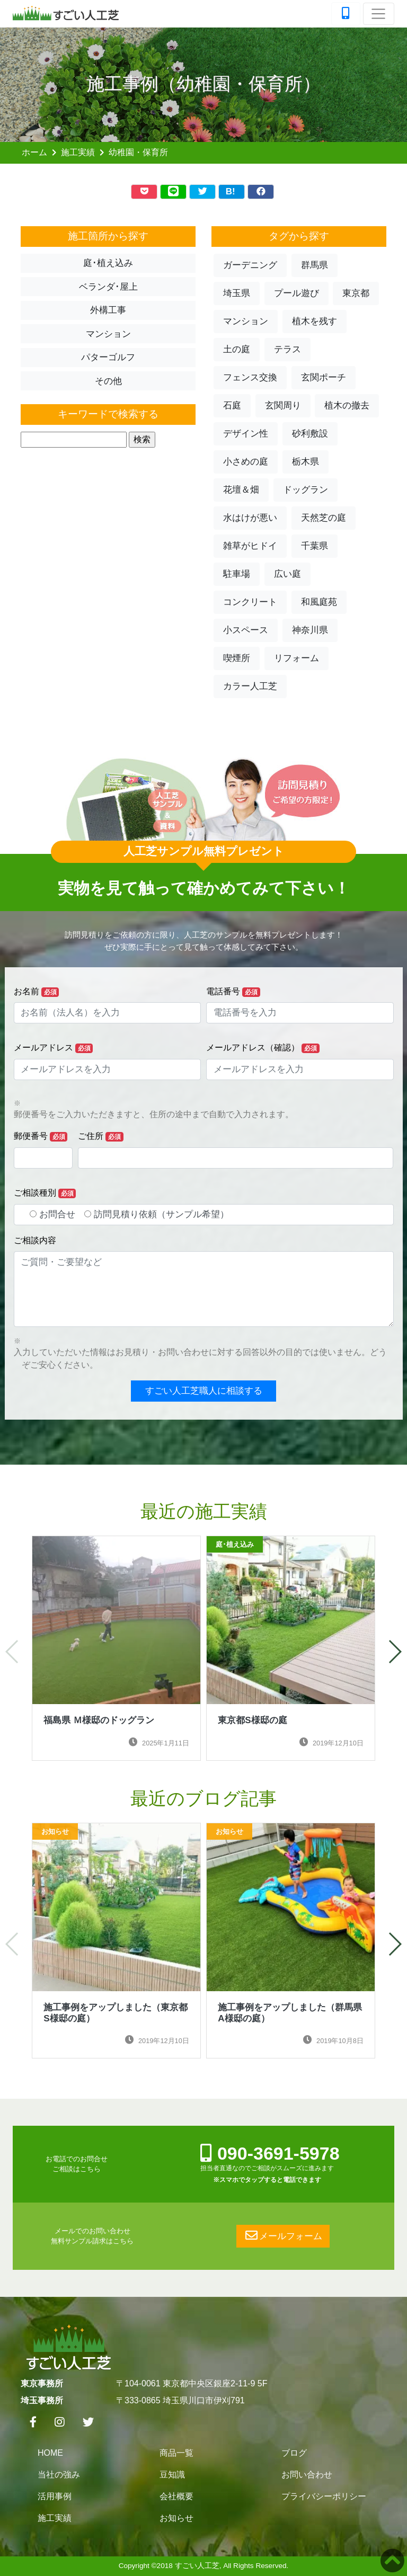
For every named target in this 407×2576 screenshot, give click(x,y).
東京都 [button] (355, 293)
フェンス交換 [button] (250, 377)
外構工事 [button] (108, 310)
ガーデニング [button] (250, 265)
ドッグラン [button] (305, 490)
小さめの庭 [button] (245, 462)
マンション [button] (108, 334)
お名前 (36, 992)
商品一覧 (176, 2452)
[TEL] (346, 14)
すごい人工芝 (197, 2566)
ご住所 (100, 1136)
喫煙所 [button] (236, 658)
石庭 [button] (232, 405)
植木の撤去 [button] (346, 405)
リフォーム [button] (296, 658)
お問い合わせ (306, 2474)
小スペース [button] (245, 630)
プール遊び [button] (296, 293)
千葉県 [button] (314, 546)
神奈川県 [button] (310, 630)
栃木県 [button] (305, 462)
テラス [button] (287, 349)
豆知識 (172, 2474)
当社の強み (59, 2474)
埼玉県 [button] (236, 293)
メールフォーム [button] (283, 2236)
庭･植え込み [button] (108, 263)
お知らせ (176, 2517)
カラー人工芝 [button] (250, 686)
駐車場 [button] (236, 574)
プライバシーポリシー (323, 2496)
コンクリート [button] (250, 602)
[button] (394, 1651)
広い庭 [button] (287, 574)
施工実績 (78, 152)
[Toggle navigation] (378, 14)
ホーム (34, 152)
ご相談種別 (45, 1193)
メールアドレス (53, 1048)
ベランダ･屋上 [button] (108, 287)
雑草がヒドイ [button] (250, 546)
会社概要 (176, 2496)
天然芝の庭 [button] (323, 518)
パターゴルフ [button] (108, 357)
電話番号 (233, 992)
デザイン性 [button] (245, 434)
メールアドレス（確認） (263, 1048)
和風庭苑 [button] (319, 602)
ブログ (294, 2452)
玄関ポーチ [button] (323, 377)
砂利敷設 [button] (310, 434)
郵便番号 (41, 1136)
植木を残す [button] (314, 321)
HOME (50, 2452)
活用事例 (55, 2496)
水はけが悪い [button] (250, 518)
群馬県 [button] (314, 265)
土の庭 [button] (236, 349)
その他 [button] (108, 381)
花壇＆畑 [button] (241, 490)
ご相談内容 (35, 1240)
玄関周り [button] (283, 405)
